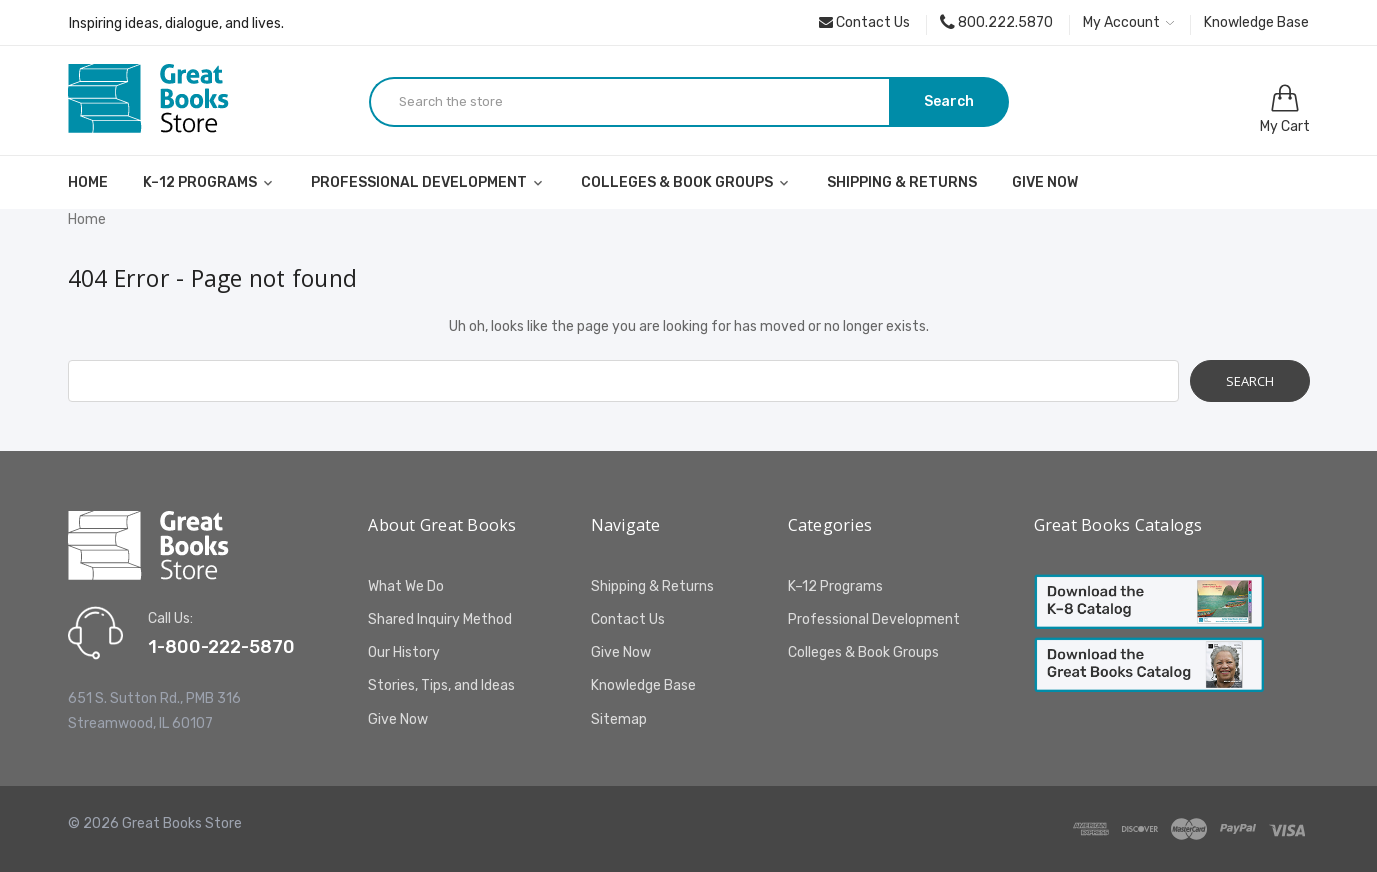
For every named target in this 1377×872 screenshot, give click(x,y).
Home (88, 182)
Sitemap (619, 719)
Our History (404, 652)
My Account (1128, 22)
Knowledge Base (1256, 22)
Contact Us (864, 22)
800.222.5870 (996, 22)
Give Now (1045, 182)
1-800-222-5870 (221, 647)
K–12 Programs (209, 182)
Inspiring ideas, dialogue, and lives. (176, 23)
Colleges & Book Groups (686, 182)
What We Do (406, 586)
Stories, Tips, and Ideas (441, 685)
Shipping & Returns (902, 182)
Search (949, 101)
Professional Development (428, 182)
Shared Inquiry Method (440, 619)
